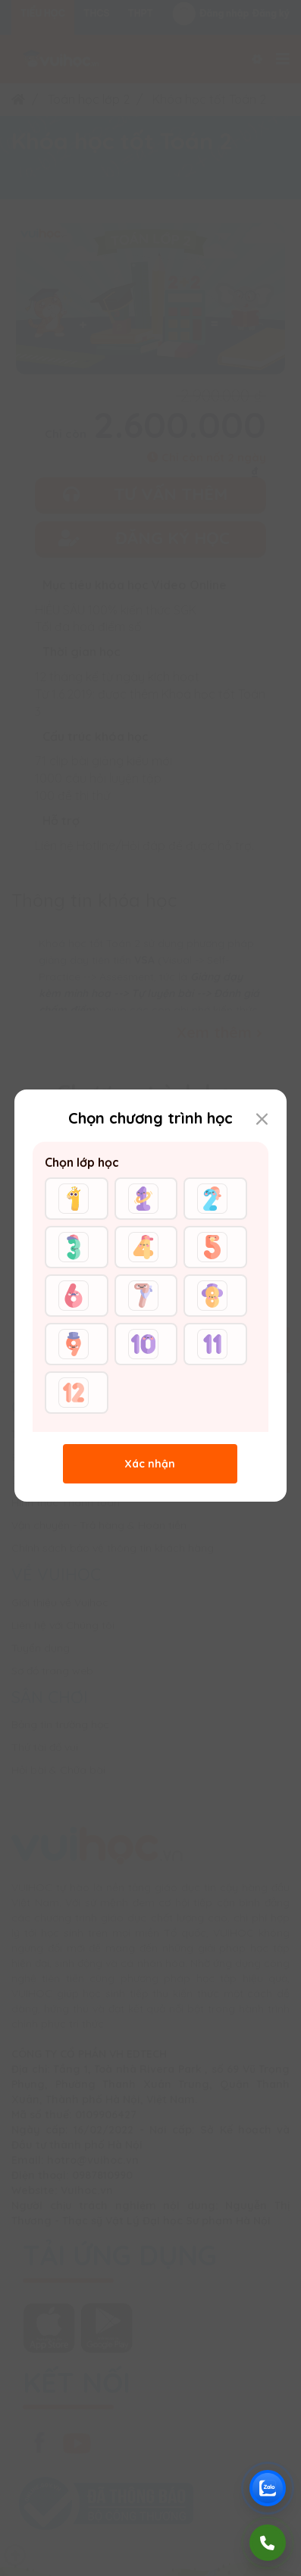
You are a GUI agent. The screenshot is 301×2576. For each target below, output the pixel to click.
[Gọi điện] (267, 2542)
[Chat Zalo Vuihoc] (267, 2488)
